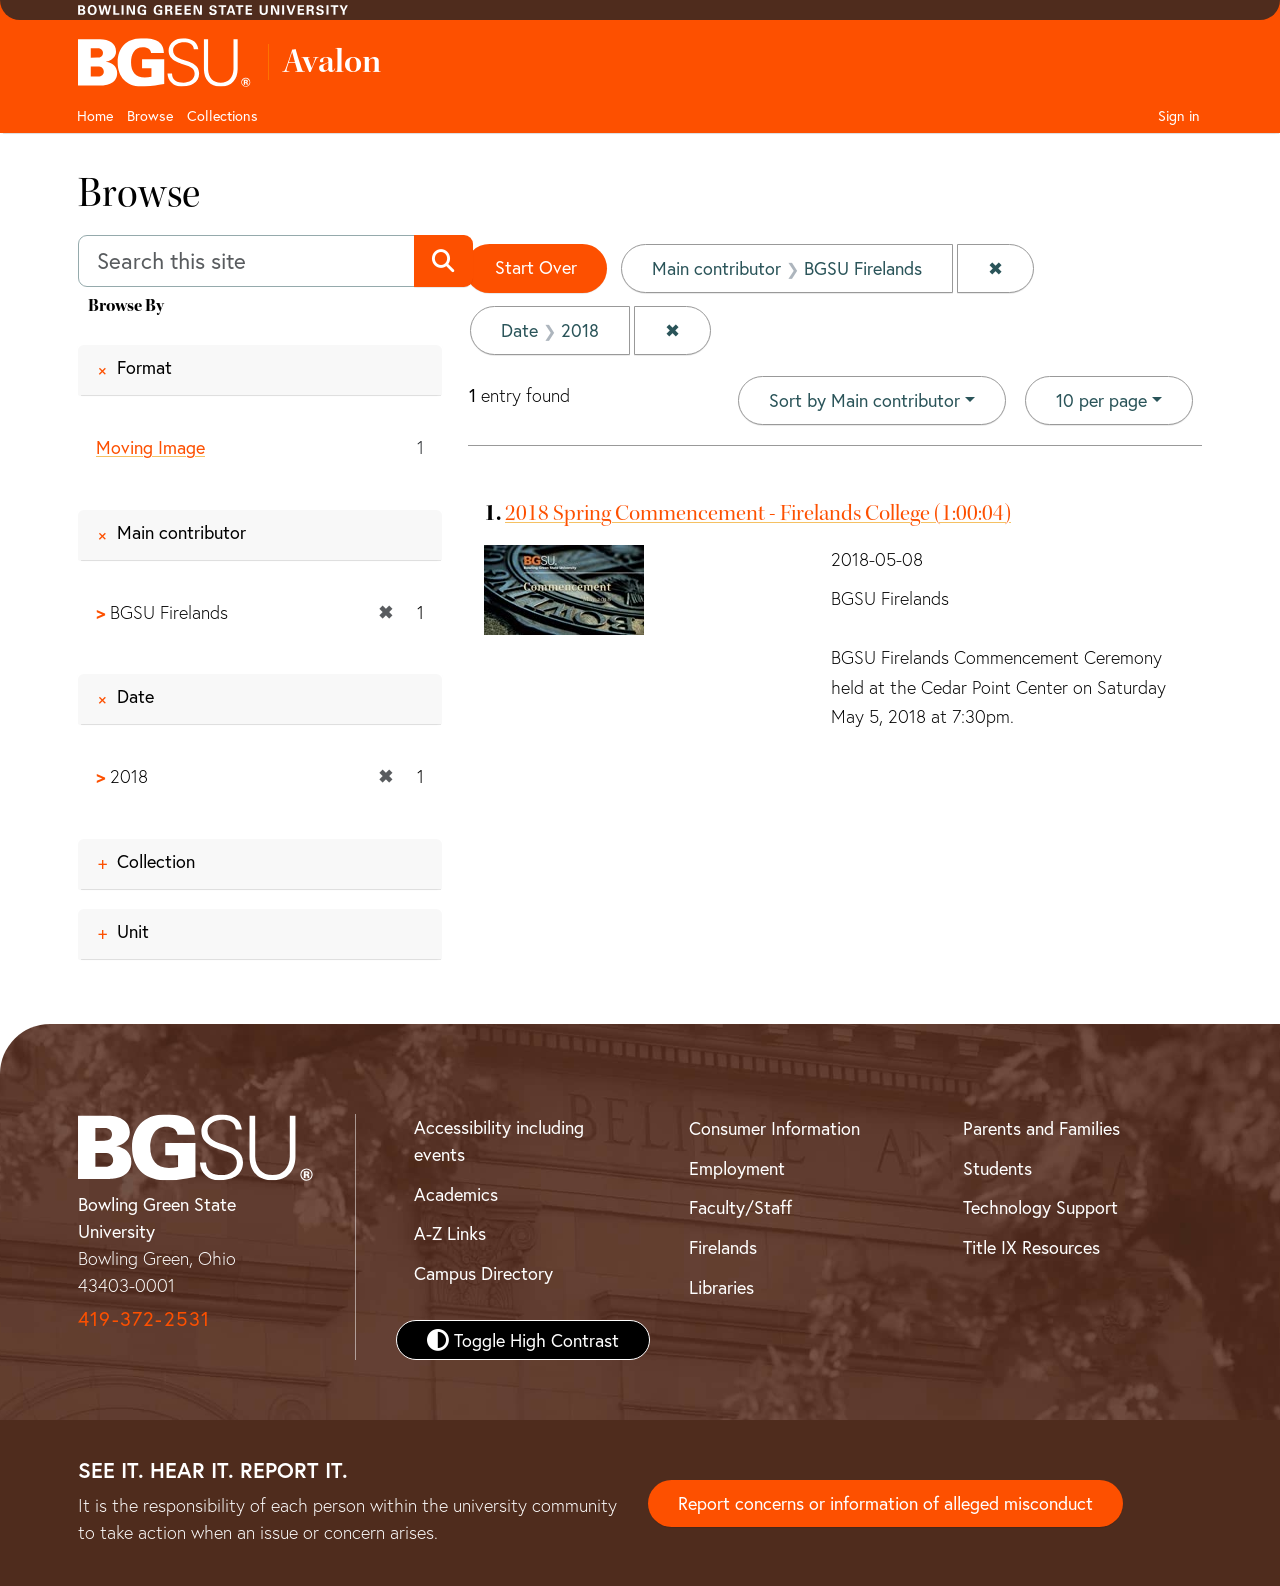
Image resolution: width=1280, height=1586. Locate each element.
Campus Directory (483, 1273)
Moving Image (150, 447)
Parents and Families (1041, 1128)
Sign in (1179, 115)
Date (135, 696)
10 (1101, 399)
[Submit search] (443, 261)
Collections (222, 115)
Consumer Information (774, 1128)
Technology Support (1040, 1207)
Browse (150, 115)
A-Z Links (450, 1233)
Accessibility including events (499, 1140)
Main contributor (181, 532)
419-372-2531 (144, 1318)
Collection (156, 861)
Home (95, 115)
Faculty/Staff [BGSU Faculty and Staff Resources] (740, 1207)
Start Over (536, 267)
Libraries (721, 1287)
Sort (864, 400)
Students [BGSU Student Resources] (997, 1168)
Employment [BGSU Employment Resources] (737, 1168)
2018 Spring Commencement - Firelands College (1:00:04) (758, 513)
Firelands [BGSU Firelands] (723, 1247)
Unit (133, 931)
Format (144, 367)
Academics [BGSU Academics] (456, 1194)
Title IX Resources (1031, 1247)
